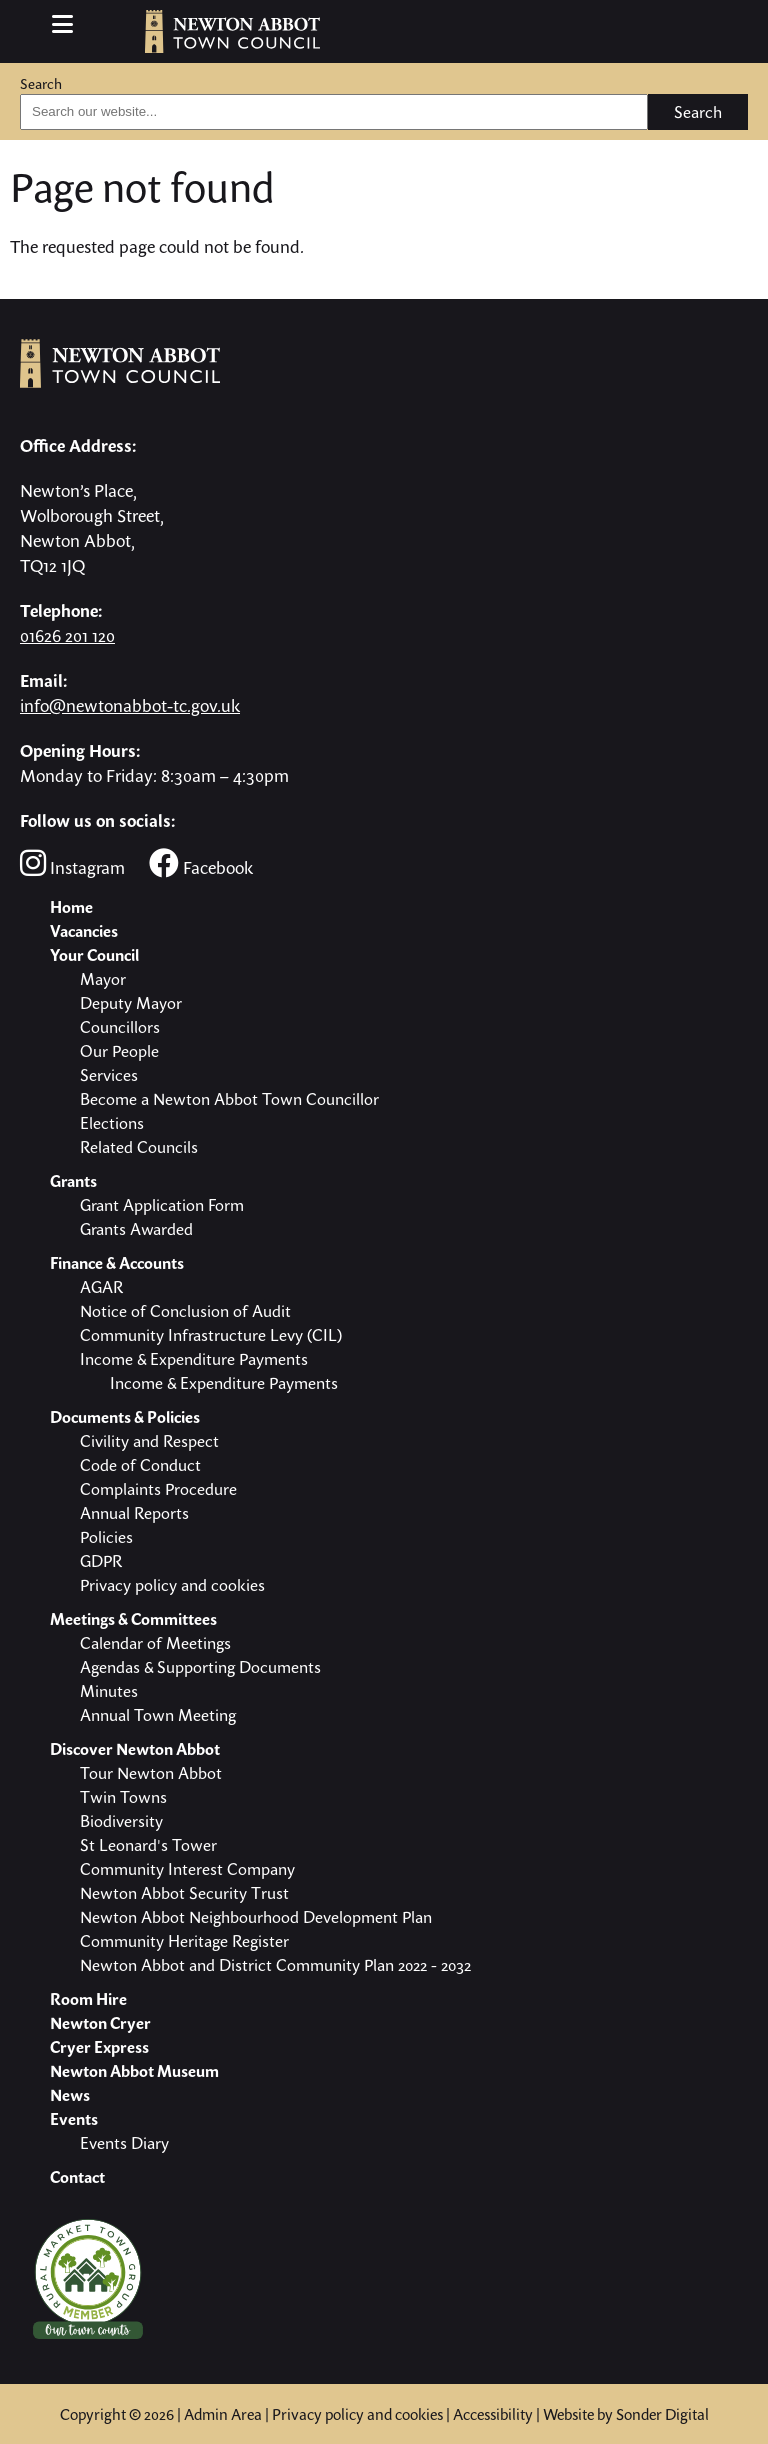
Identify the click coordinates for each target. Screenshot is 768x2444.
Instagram (72, 863)
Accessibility (493, 2414)
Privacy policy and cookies (357, 2414)
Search (41, 83)
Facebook (201, 863)
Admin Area (223, 2414)
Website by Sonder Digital (626, 2414)
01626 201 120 (67, 635)
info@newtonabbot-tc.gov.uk (130, 705)
